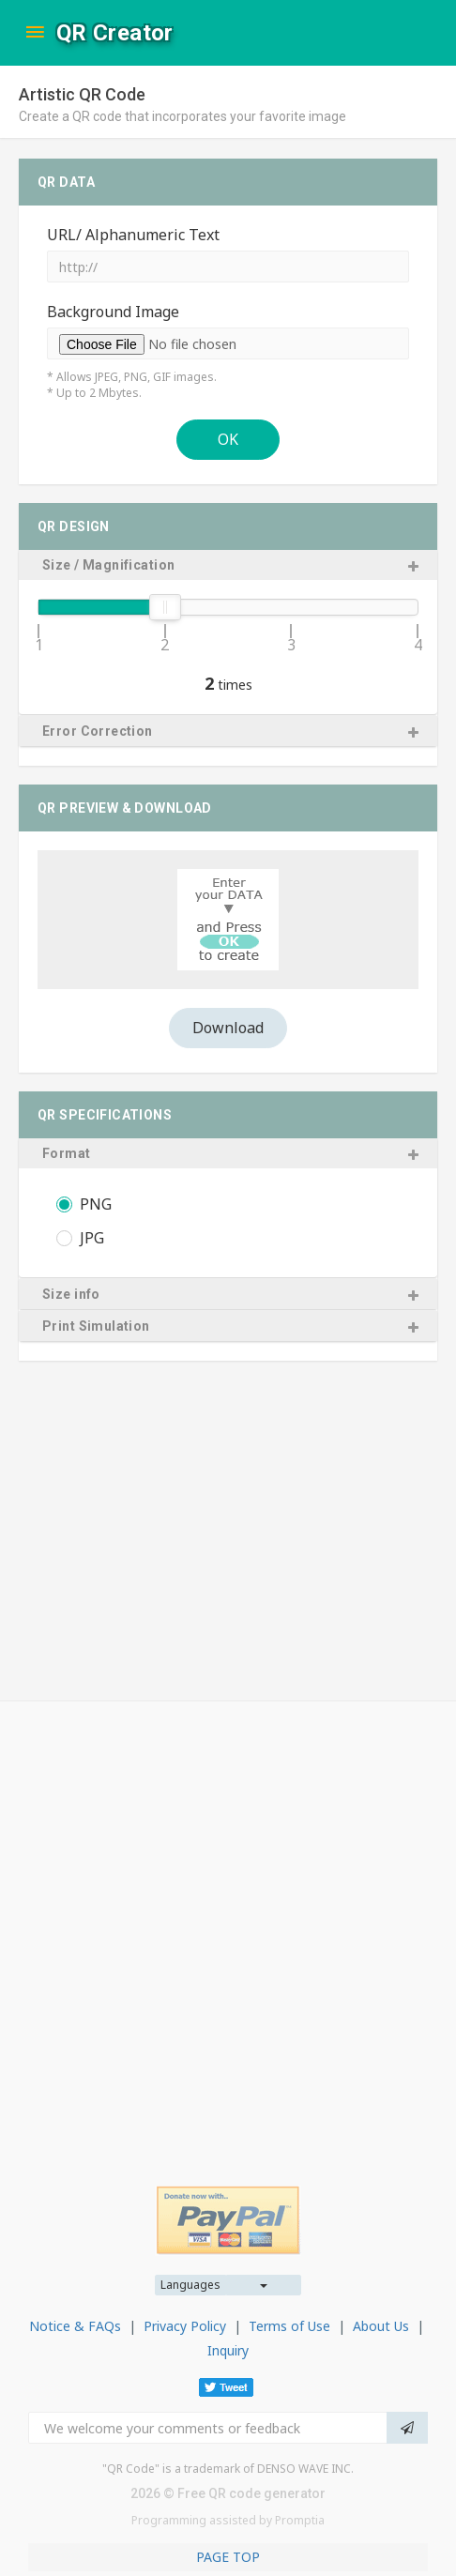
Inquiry (228, 2350)
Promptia (300, 2520)
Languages (190, 2285)
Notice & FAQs (75, 2326)
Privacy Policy (185, 2326)
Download (228, 1027)
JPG (92, 1239)
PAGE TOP (228, 2557)
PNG (96, 1205)
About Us (381, 2326)
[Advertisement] (228, 1929)
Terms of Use (289, 2326)
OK (228, 439)
